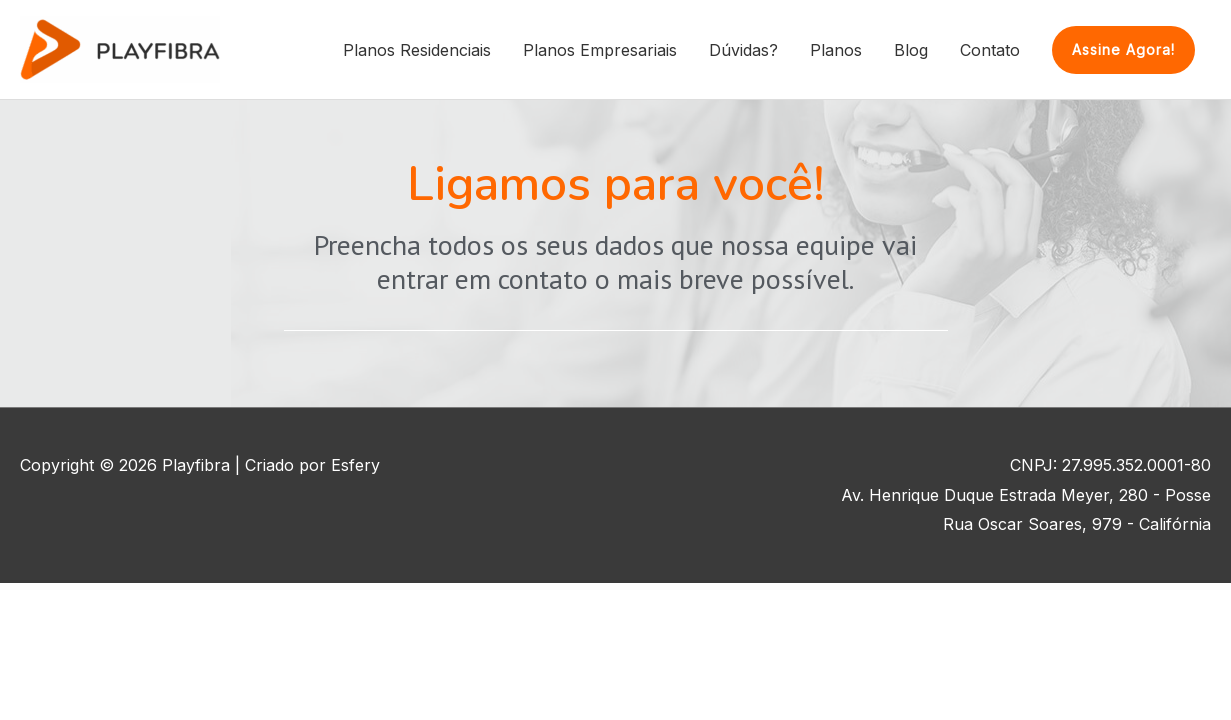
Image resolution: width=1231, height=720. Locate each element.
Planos (836, 50)
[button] (1123, 50)
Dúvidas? (743, 50)
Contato (990, 50)
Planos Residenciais (417, 50)
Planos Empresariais (600, 50)
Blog (911, 50)
